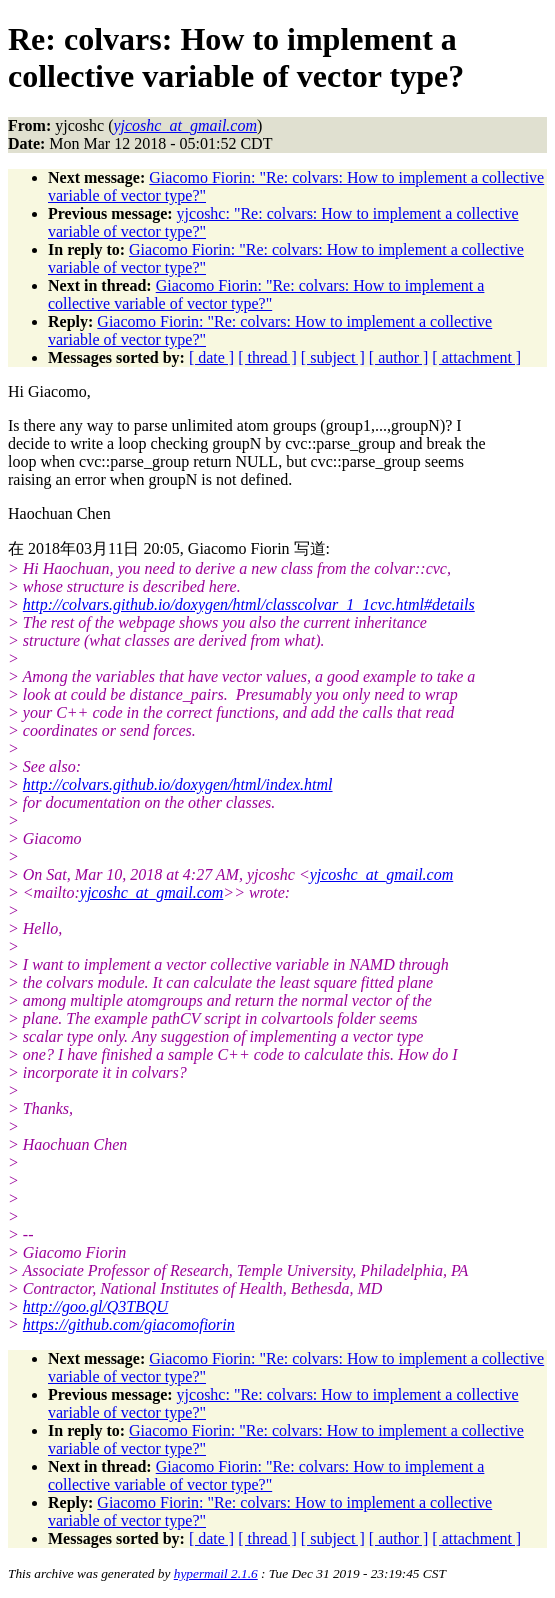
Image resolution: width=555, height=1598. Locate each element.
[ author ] (399, 357)
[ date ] (211, 357)
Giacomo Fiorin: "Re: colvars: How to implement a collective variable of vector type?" (266, 294)
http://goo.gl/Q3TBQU (95, 1306)
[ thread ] (267, 357)
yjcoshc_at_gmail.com (382, 874)
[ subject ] (333, 357)
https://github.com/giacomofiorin (129, 1324)
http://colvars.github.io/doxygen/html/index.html (178, 784)
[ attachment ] (476, 357)
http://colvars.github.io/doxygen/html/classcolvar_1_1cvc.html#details (249, 604)
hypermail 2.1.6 (216, 1573)
